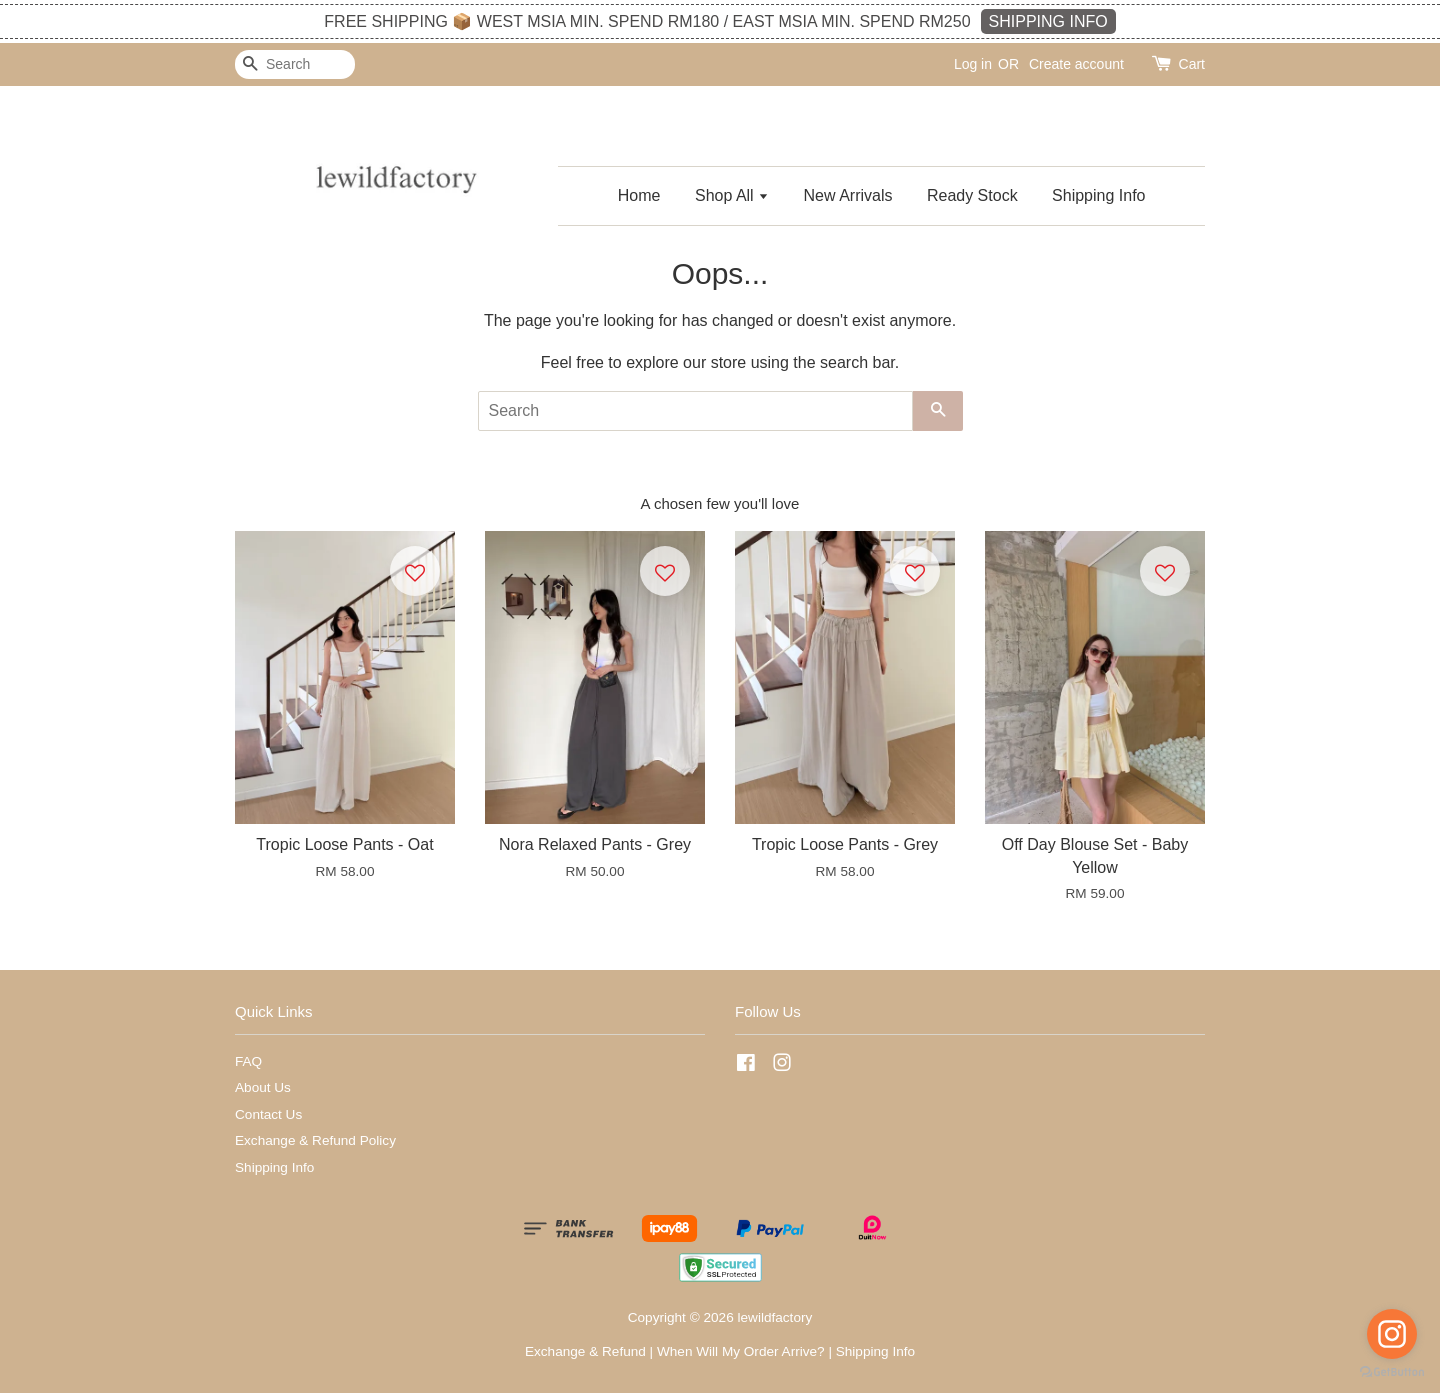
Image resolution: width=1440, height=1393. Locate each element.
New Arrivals (848, 195)
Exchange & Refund (585, 1351)
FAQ (248, 1061)
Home (639, 195)
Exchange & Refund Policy (315, 1140)
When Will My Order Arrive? (741, 1351)
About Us (263, 1087)
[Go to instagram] (1392, 1334)
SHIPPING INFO (1048, 21)
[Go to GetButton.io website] (1392, 1372)
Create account (1076, 64)
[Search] (295, 64)
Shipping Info (1098, 195)
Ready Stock (972, 195)
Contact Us (268, 1114)
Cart (1192, 64)
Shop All (732, 195)
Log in (973, 64)
